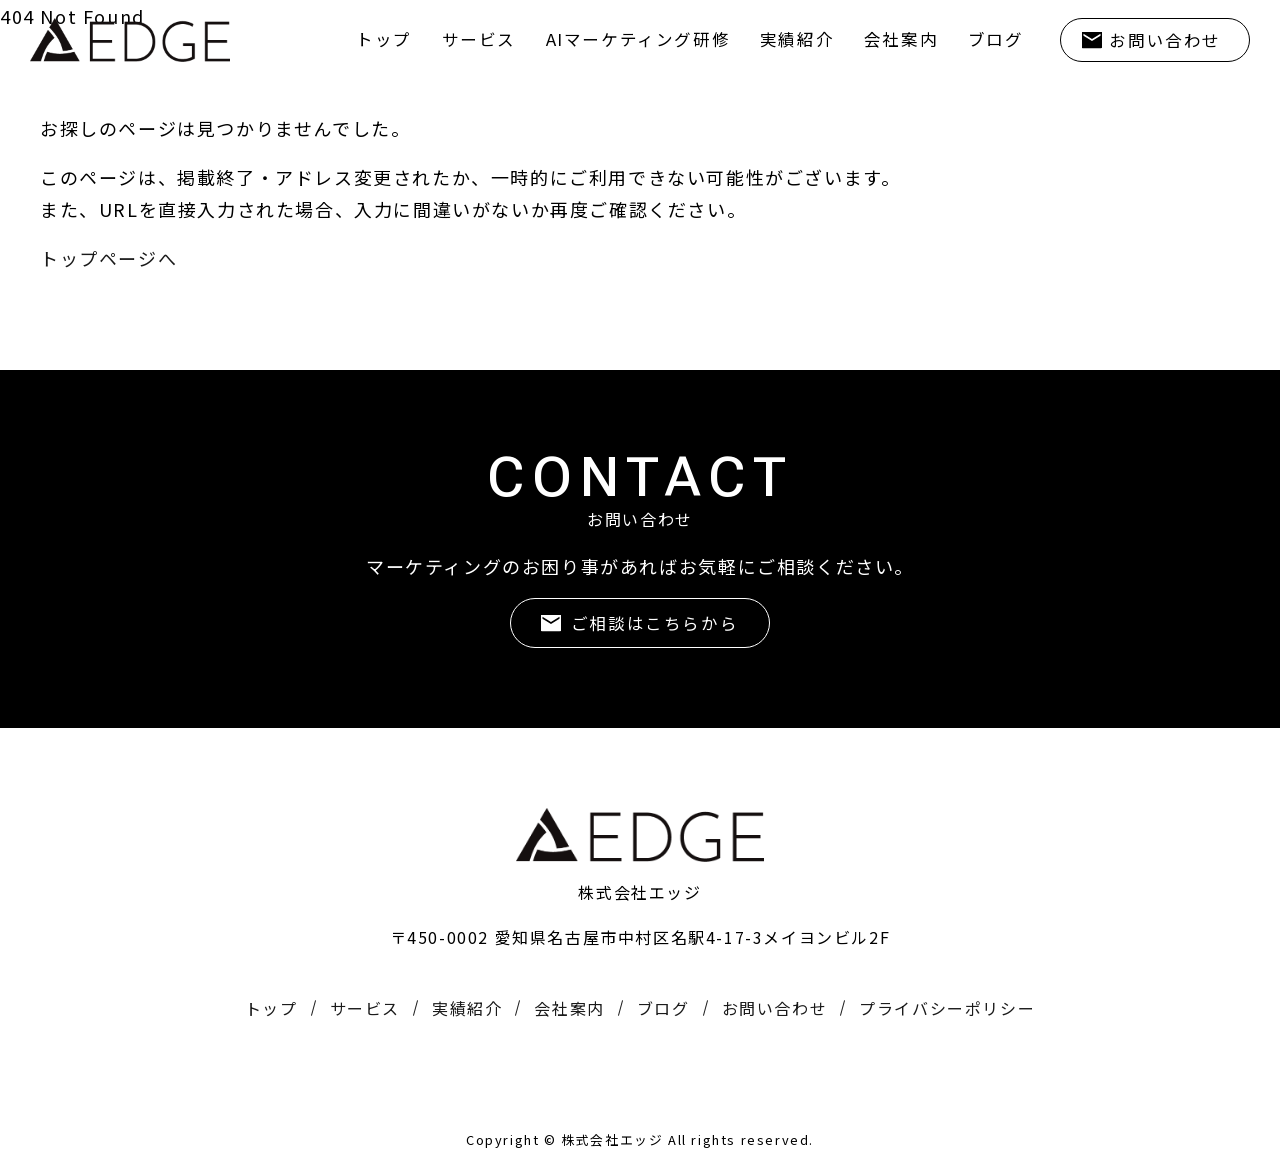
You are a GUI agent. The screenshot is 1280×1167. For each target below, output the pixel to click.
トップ (352, 39)
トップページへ (108, 258)
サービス (451, 39)
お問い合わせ (1162, 40)
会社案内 (890, 39)
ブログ (988, 39)
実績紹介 (782, 39)
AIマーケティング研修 (617, 39)
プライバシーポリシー (947, 1008)
